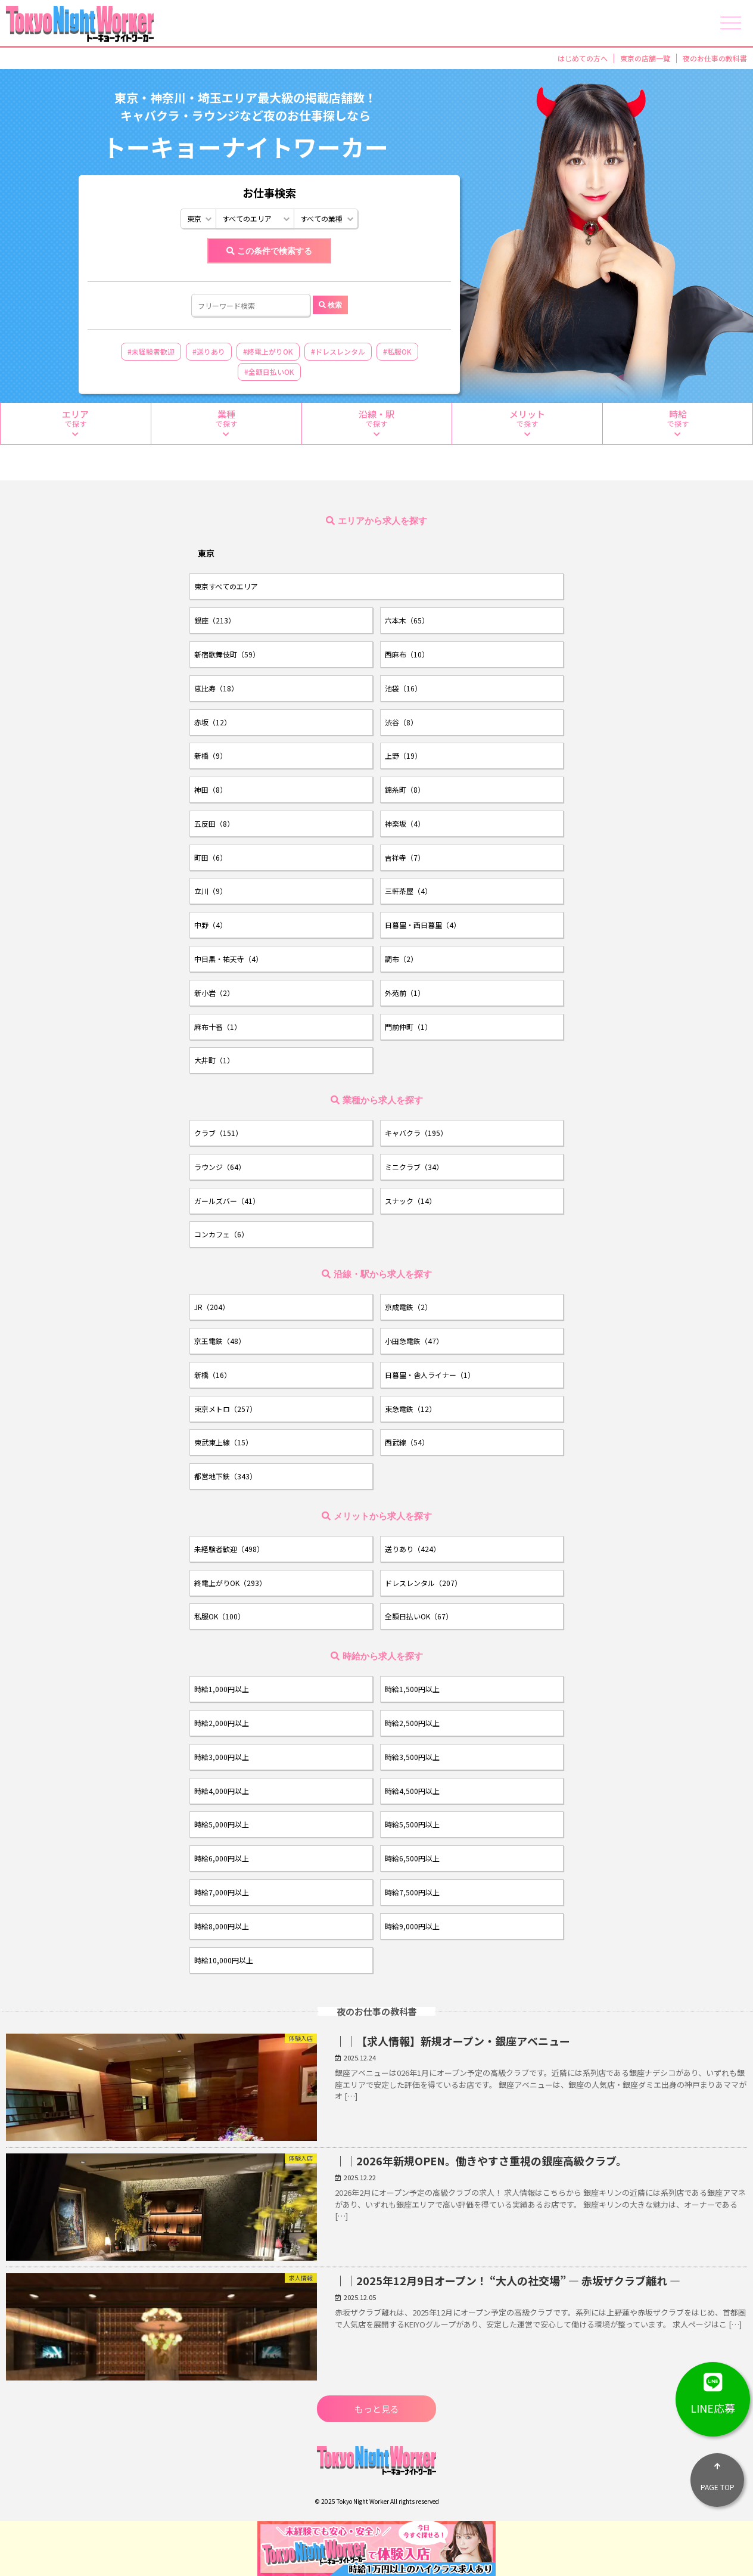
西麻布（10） (407, 654)
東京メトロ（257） (225, 1409)
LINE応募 (713, 2389)
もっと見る (376, 2409)
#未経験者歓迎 (151, 351)
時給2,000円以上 (221, 1723)
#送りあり (208, 351)
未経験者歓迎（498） (229, 1549)
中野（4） (210, 925)
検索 (335, 305)
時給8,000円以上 (221, 1926)
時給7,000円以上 (221, 1892)
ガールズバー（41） (227, 1201)
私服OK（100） (219, 1616)
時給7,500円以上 (412, 1892)
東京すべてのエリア (226, 586)
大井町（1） (214, 1060)
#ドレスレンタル (338, 351)
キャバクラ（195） (416, 1133)
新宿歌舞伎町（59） (227, 654)
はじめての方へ (583, 58)
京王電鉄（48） (219, 1341)
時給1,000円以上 (221, 1689)
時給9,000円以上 (412, 1926)
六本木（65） (407, 620)
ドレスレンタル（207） (423, 1583)
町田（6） (210, 857)
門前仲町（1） (408, 1027)
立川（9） (210, 891)
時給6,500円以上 (412, 1858)
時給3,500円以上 (412, 1757)
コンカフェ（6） (221, 1234)
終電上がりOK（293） (230, 1583)
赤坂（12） (212, 722)
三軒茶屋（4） (408, 891)
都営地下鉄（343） (225, 1476)
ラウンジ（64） (219, 1167)
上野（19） (403, 755)
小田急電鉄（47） (414, 1341)
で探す (76, 423)
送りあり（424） (412, 1549)
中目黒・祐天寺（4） (228, 959)
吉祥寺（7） (405, 857)
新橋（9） (210, 755)
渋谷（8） (401, 722)
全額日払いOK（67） (419, 1616)
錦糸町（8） (405, 789)
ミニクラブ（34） (414, 1167)
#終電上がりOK (268, 351)
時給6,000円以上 (221, 1858)
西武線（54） (407, 1442)
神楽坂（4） (405, 823)
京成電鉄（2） (408, 1307)
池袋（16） (403, 688)
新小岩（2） (214, 993)
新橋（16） (212, 1375)
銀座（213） (214, 620)
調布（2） (401, 959)
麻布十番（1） (217, 1027)
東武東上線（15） (223, 1442)
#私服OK (397, 351)
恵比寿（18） (216, 688)
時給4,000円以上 (221, 1791)
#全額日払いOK (269, 372)
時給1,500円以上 (412, 1689)
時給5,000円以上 (221, 1824)
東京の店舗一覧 (645, 58)
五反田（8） (214, 823)
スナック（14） (410, 1201)
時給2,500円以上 (412, 1723)
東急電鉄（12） (410, 1409)
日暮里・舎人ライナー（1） (430, 1375)
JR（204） (211, 1307)
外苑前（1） (405, 993)
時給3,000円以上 (221, 1757)
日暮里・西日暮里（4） (422, 925)
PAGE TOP (717, 2472)
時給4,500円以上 (412, 1791)
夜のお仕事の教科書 (715, 58)
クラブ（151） (218, 1133)
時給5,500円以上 (412, 1824)
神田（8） (210, 789)
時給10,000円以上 (223, 1960)
